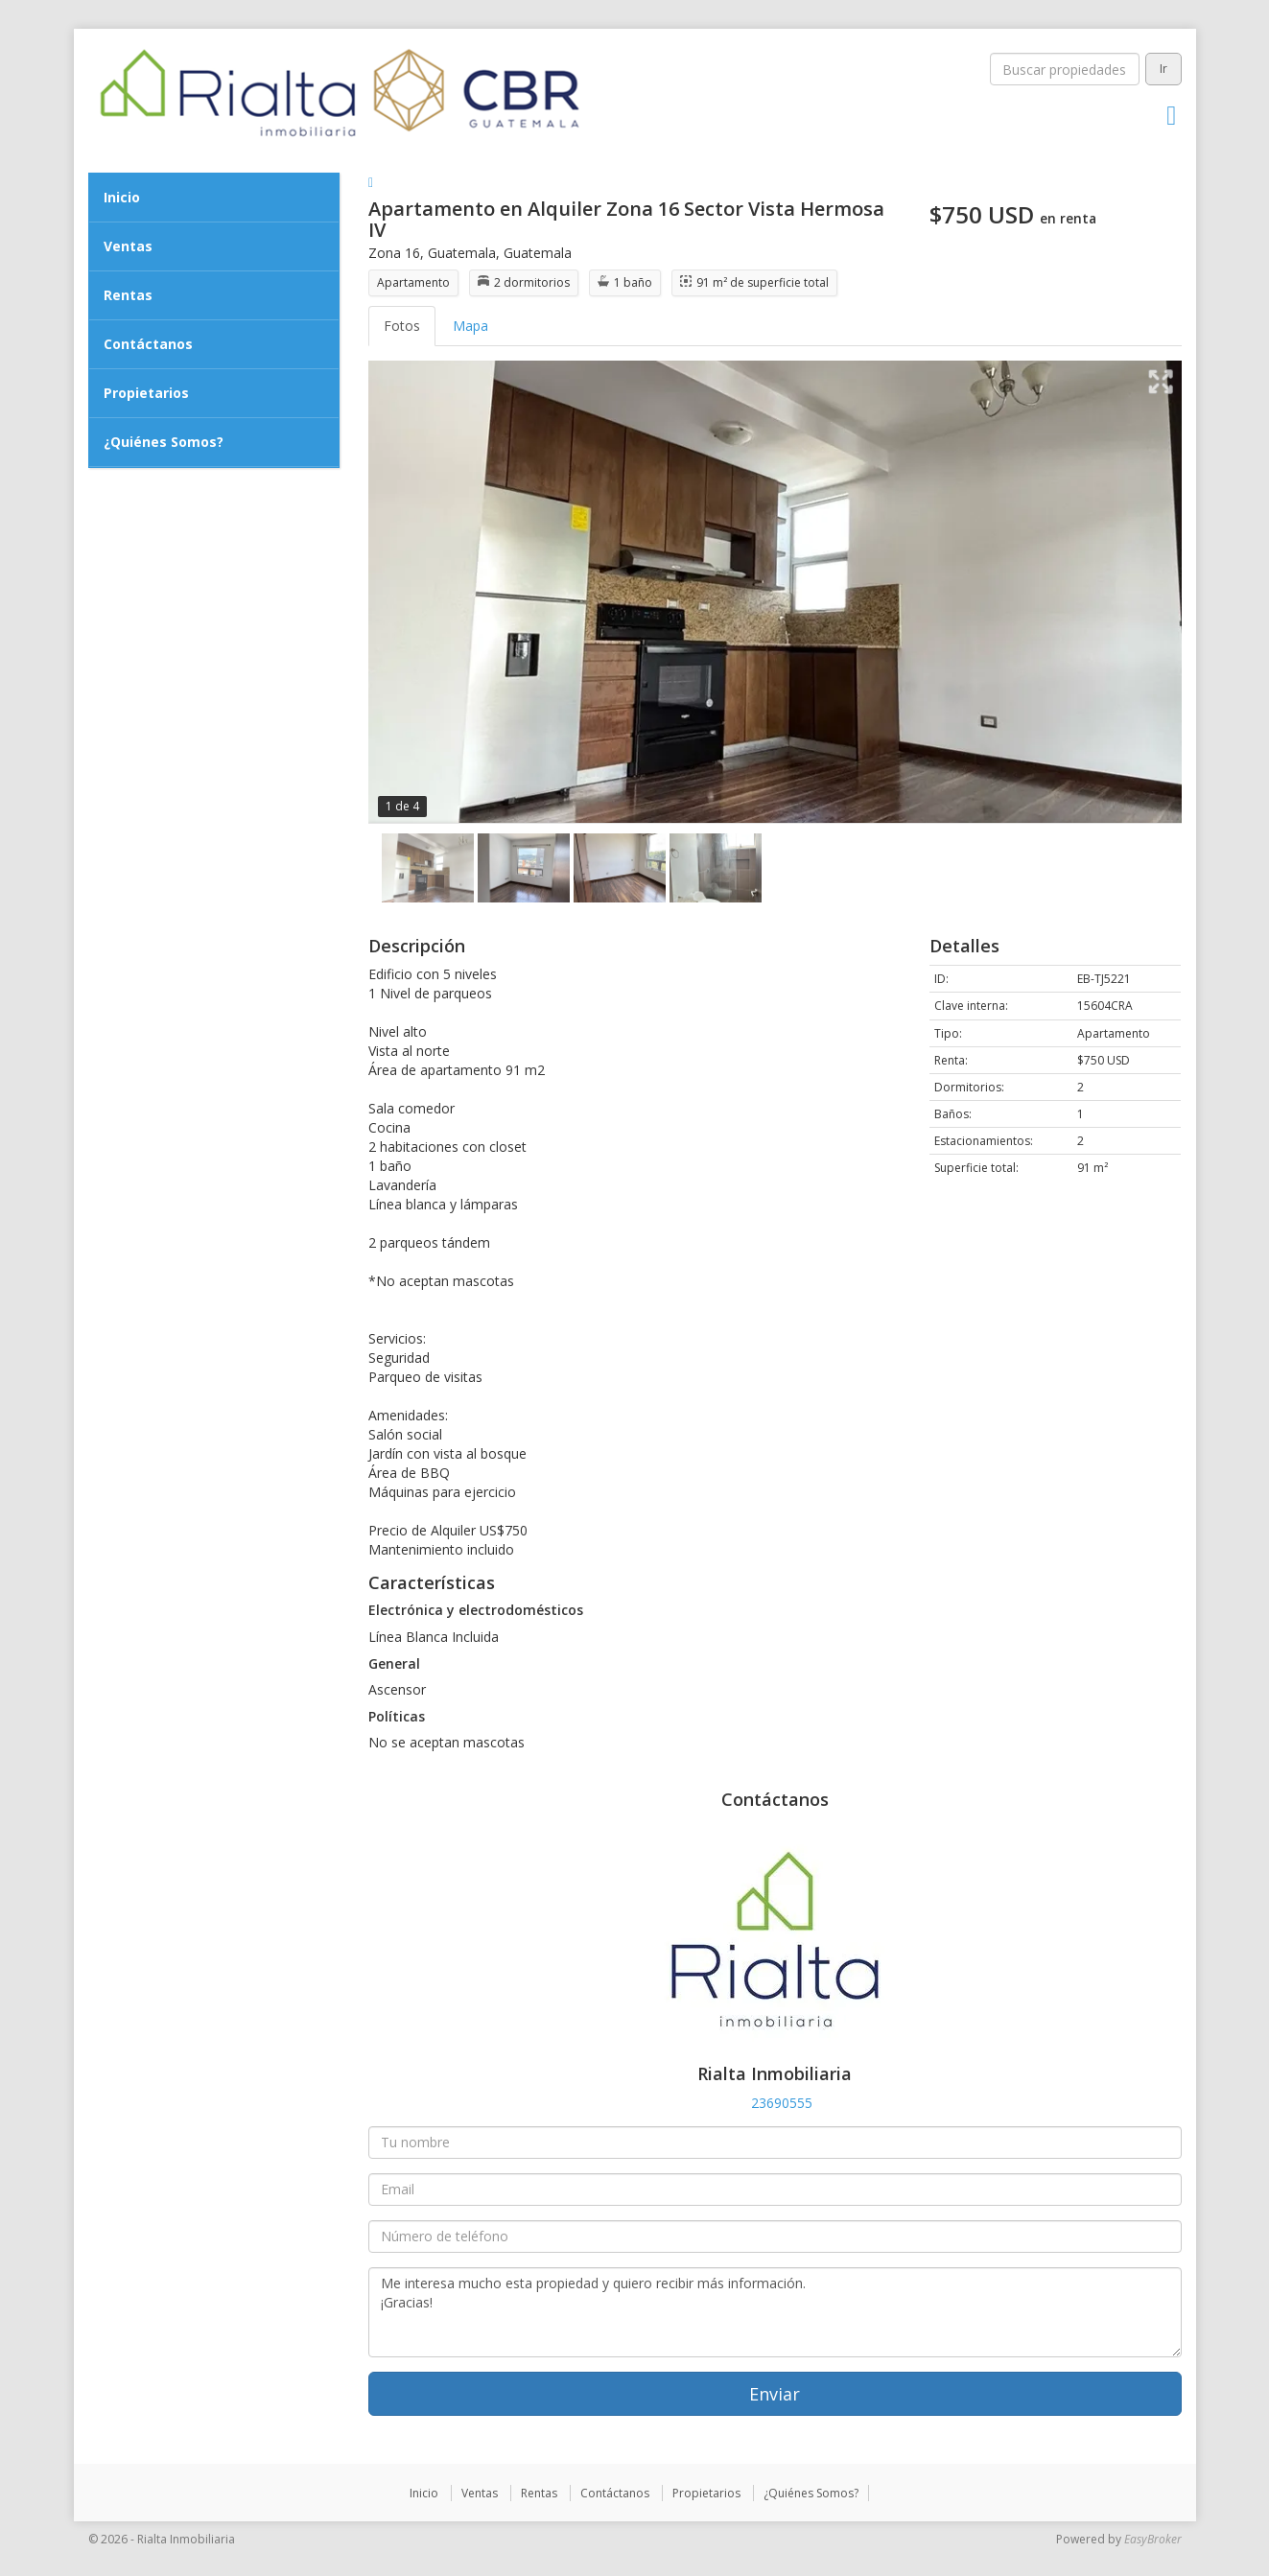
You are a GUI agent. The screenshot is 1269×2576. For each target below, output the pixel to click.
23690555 (781, 2103)
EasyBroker (1153, 2539)
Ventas (128, 246)
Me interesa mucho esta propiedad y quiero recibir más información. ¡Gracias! (775, 2312)
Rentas (128, 295)
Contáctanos (148, 344)
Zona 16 (394, 253)
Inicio (122, 197)
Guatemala (462, 253)
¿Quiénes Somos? (163, 442)
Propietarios (146, 393)
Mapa (470, 325)
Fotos (402, 325)
